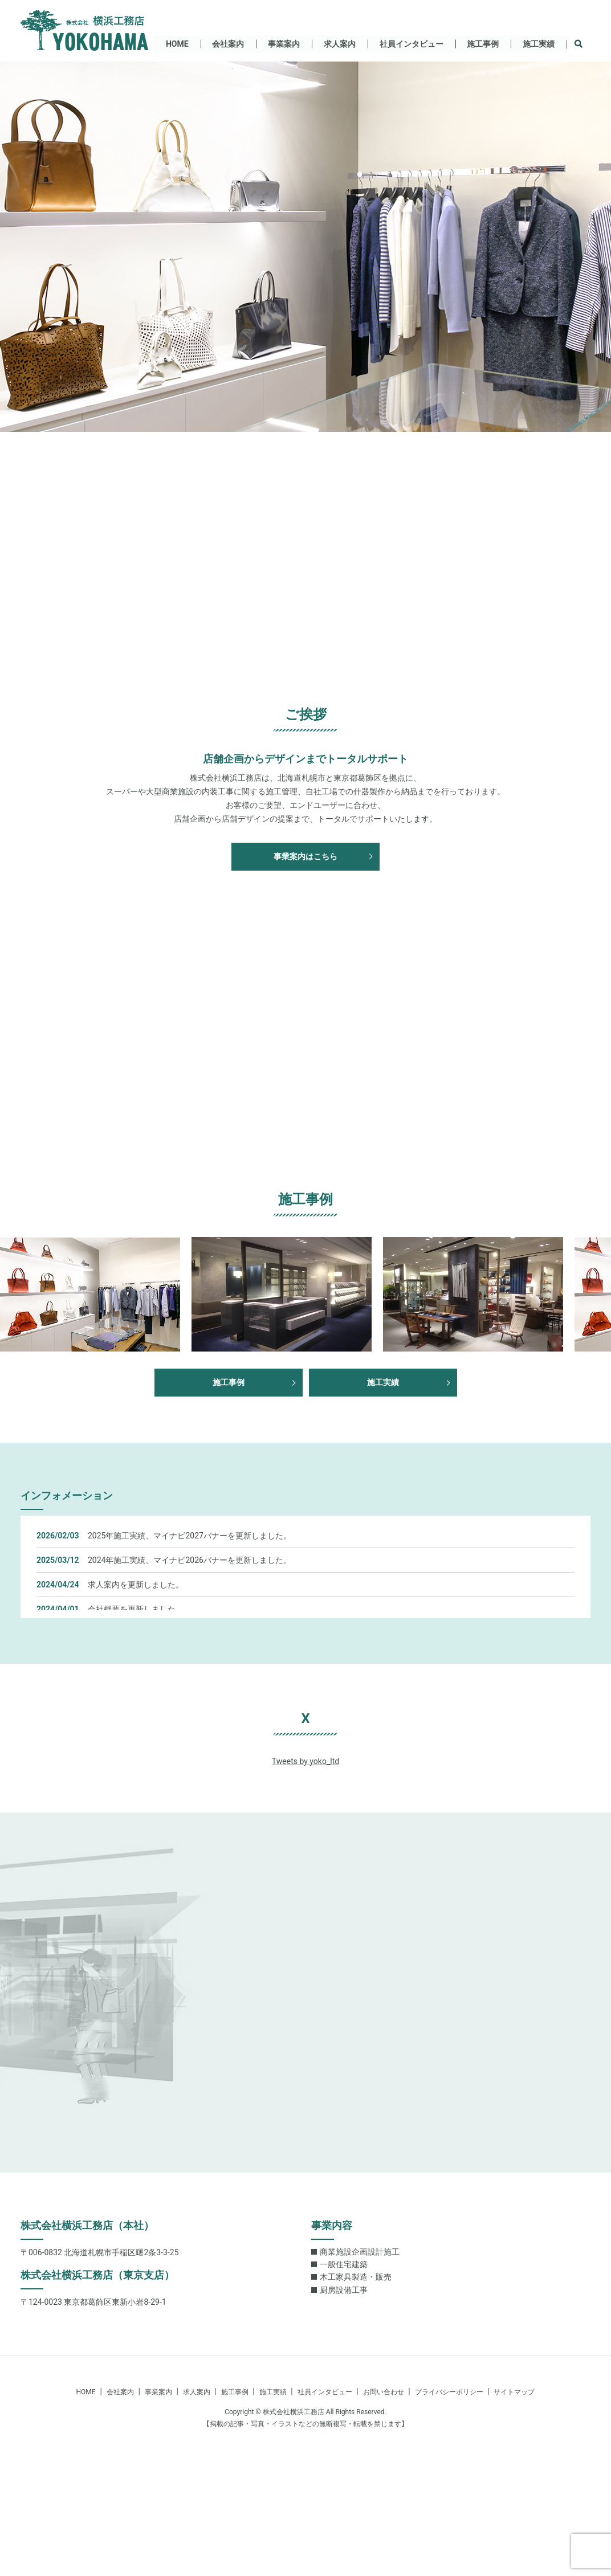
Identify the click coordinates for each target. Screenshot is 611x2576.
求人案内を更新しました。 (136, 1584)
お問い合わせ (383, 2392)
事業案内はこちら (305, 856)
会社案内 (227, 43)
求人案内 (339, 43)
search (584, 43)
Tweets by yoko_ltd (305, 1761)
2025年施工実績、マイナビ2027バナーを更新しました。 (189, 1535)
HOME (176, 43)
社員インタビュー (411, 43)
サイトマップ (514, 2392)
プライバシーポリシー (449, 2392)
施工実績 (539, 43)
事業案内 (283, 43)
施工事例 (483, 43)
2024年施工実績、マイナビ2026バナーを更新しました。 (189, 1560)
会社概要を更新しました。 (136, 1609)
